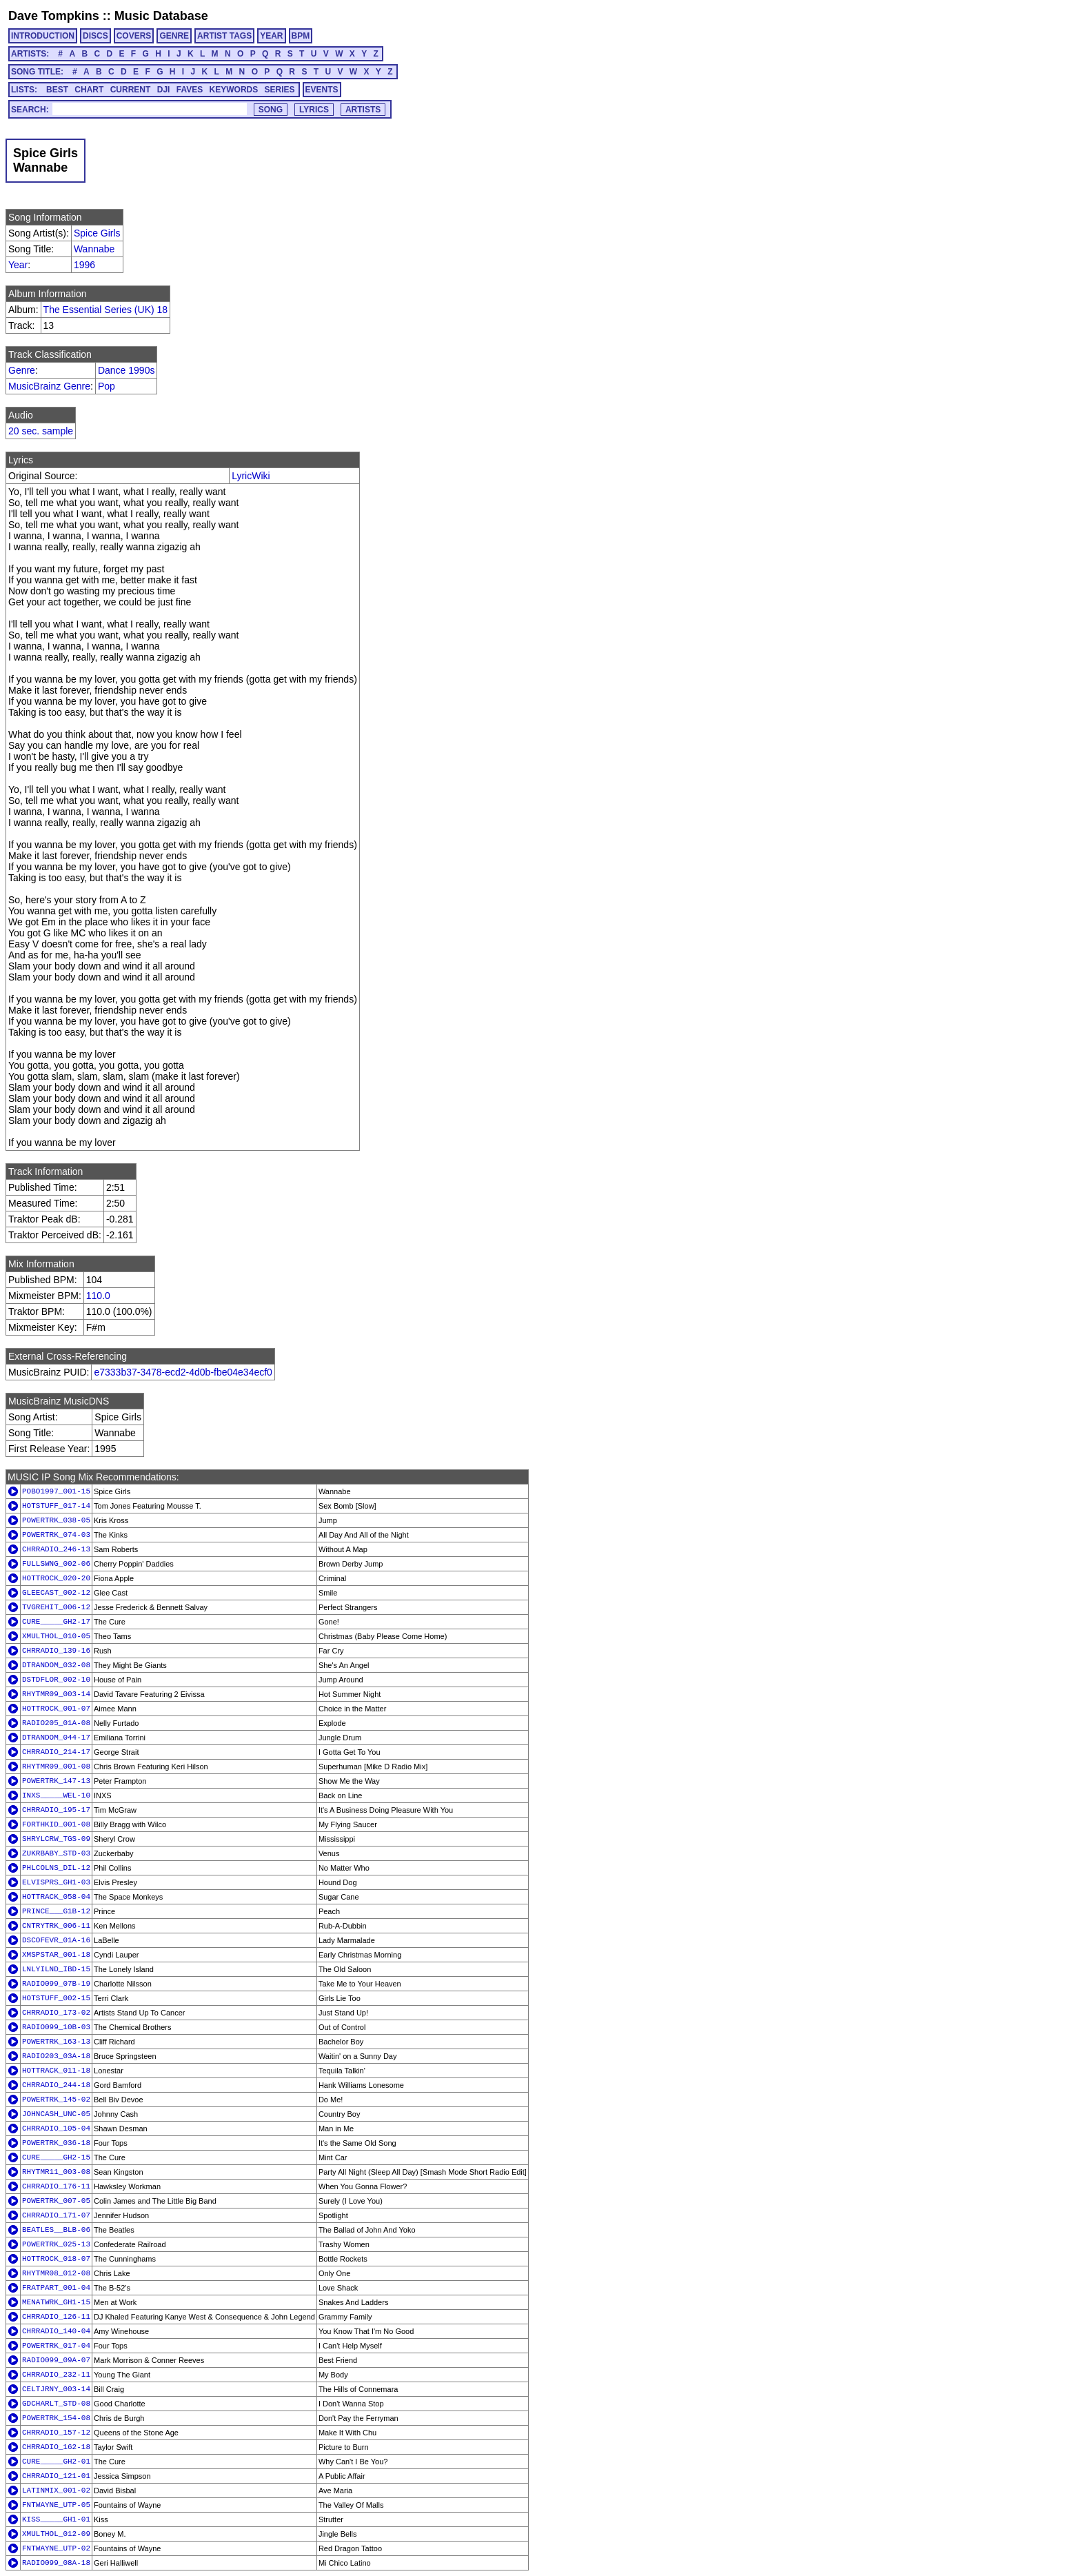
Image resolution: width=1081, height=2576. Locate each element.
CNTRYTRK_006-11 (56, 1926)
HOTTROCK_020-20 (56, 1578)
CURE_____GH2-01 (56, 2461)
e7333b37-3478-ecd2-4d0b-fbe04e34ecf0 (183, 1372)
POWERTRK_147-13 (56, 1781)
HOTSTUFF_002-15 (56, 1998)
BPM (301, 36)
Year (18, 264)
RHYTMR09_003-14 (56, 1694)
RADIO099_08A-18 (56, 2563)
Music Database (161, 16)
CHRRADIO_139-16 (56, 1651)
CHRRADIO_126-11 (56, 2317)
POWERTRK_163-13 (56, 2041)
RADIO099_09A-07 (56, 2360)
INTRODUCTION (42, 36)
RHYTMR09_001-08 (56, 1766)
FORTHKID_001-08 (56, 1824)
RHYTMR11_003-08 (56, 2172)
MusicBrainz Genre (49, 386)
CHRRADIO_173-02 (56, 2013)
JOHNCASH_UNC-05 (56, 2114)
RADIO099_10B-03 (56, 2027)
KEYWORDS (234, 89)
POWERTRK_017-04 (56, 2346)
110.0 (98, 1295)
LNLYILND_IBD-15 (56, 1969)
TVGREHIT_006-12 (56, 1607)
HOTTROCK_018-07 (56, 2259)
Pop (106, 386)
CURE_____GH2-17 (56, 1622)
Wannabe (94, 248)
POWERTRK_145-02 (56, 2099)
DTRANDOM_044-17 (56, 1737)
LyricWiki (251, 475)
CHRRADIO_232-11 (56, 2375)
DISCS (95, 36)
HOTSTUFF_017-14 (56, 1506)
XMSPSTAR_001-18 (56, 1955)
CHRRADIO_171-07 (56, 2215)
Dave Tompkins (53, 16)
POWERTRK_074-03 (56, 1535)
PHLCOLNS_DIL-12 (56, 1868)
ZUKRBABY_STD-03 (56, 1853)
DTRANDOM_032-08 (56, 1665)
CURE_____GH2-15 (56, 2157)
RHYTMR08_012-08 (56, 2273)
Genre (21, 370)
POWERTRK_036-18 (56, 2143)
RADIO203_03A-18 (56, 2056)
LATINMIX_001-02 (56, 2490)
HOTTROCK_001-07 (56, 1708)
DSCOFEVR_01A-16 (56, 1940)
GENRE (174, 36)
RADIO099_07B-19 (56, 1984)
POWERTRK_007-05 (56, 2201)
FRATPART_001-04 (56, 2288)
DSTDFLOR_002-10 (56, 1680)
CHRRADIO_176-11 (56, 2186)
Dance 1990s (126, 370)
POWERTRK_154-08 (56, 2418)
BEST (57, 89)
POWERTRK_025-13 (56, 2244)
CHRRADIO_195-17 (56, 1810)
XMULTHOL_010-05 (56, 1636)
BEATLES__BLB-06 (56, 2230)
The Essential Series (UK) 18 (105, 309)
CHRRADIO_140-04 (56, 2331)
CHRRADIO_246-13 (56, 1549)
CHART (88, 89)
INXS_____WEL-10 (56, 1795)
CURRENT (130, 89)
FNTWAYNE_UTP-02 (56, 2548)
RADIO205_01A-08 (56, 1723)
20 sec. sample (40, 430)
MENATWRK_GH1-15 (56, 2302)
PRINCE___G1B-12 (56, 1911)
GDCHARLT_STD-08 (56, 2403)
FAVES (189, 89)
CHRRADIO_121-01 (56, 2476)
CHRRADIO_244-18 (56, 2085)
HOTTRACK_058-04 (56, 1897)
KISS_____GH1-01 (56, 2519)
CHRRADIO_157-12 (56, 2432)
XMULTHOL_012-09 (56, 2534)
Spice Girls (97, 233)
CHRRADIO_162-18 (56, 2447)
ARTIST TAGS (224, 36)
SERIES (280, 89)
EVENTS (322, 89)
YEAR (271, 36)
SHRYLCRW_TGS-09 (56, 1839)
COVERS (134, 36)
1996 (84, 264)
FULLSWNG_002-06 (56, 1564)
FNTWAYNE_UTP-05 (56, 2505)
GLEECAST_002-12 (56, 1593)
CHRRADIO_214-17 (56, 1752)
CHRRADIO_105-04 (56, 2128)
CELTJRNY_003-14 (56, 2389)
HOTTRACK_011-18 (56, 2070)
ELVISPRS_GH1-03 (56, 1882)
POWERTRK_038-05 (56, 1520)
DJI (163, 89)
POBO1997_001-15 (56, 1491)
